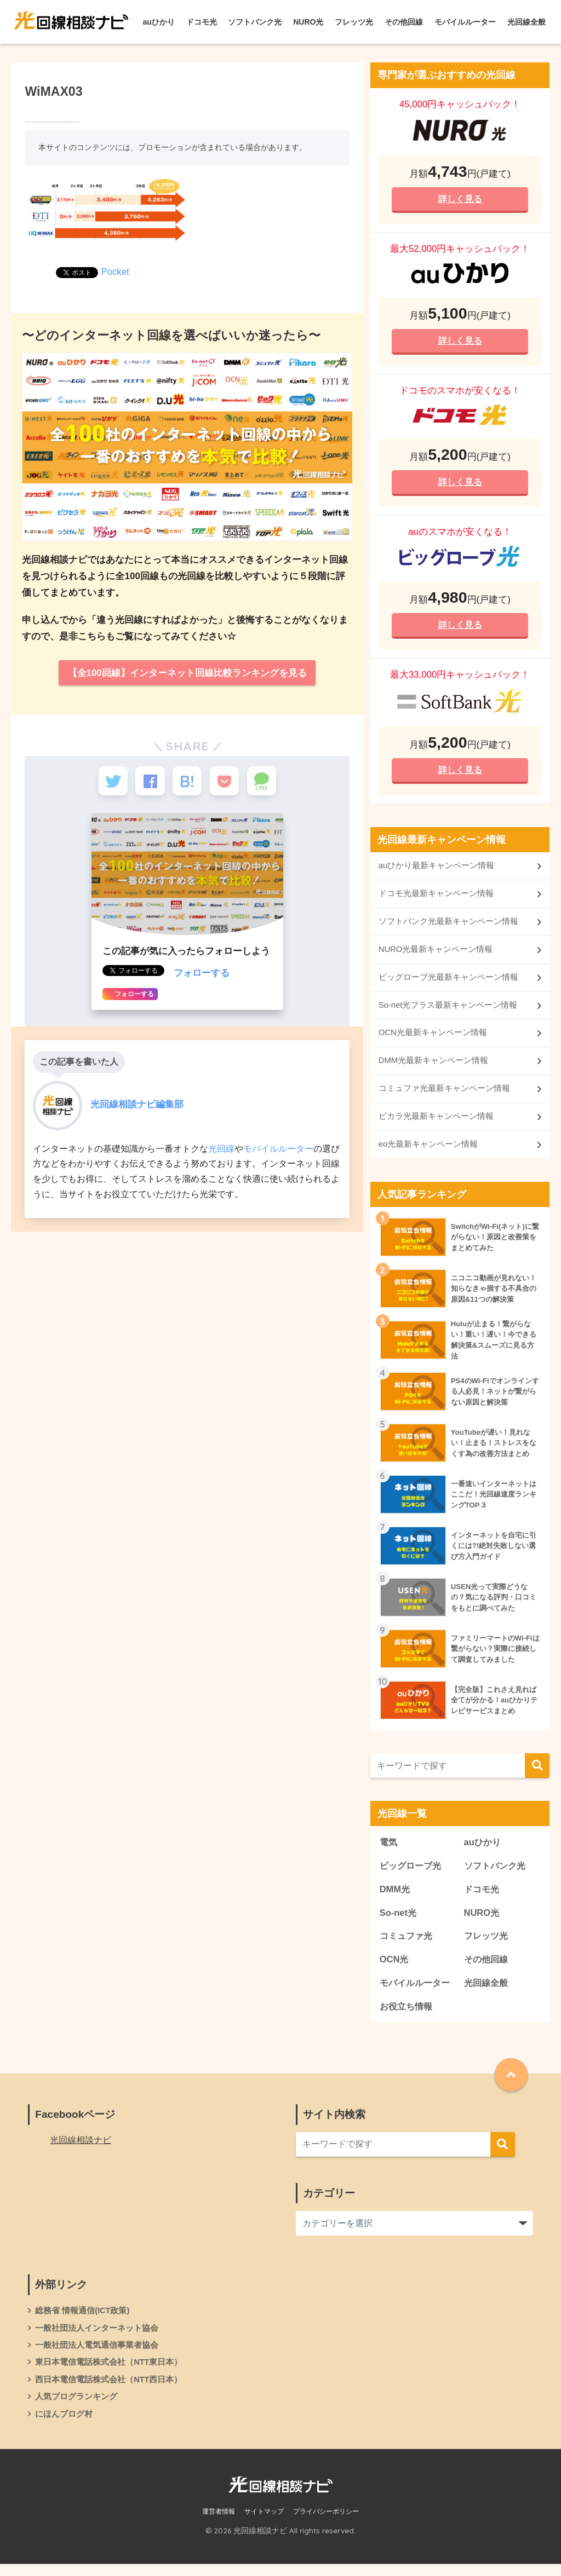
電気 (389, 1849)
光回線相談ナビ (80, 2149)
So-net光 (398, 1920)
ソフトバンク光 (255, 22)
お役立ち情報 (408, 2016)
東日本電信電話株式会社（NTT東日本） (108, 2373)
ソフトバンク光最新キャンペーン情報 (448, 926)
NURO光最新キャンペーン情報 (436, 953)
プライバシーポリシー (326, 2523)
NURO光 (308, 22)
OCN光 (394, 1968)
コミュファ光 (408, 1944)
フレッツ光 (354, 22)
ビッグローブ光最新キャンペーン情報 (448, 981)
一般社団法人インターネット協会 (96, 2338)
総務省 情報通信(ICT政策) (82, 2320)
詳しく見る (460, 199)
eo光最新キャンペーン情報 (428, 1151)
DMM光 (395, 1897)
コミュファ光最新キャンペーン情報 (444, 1094)
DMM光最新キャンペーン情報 (434, 1066)
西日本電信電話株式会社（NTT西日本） (108, 2390)
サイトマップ (264, 2523)
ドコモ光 (201, 22)
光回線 (221, 1152)
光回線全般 (526, 22)
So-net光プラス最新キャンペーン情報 (448, 1010)
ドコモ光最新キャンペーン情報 (436, 897)
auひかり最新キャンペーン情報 (437, 869)
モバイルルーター (465, 22)
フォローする (202, 977)
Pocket (115, 272)
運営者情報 (218, 2523)
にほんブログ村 (64, 2425)
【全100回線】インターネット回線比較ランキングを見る (187, 673)
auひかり (159, 22)
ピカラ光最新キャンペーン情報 (436, 1122)
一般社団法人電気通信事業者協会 (96, 2355)
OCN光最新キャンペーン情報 (433, 1038)
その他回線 (404, 22)
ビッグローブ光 (412, 1873)
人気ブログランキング (76, 2407)
